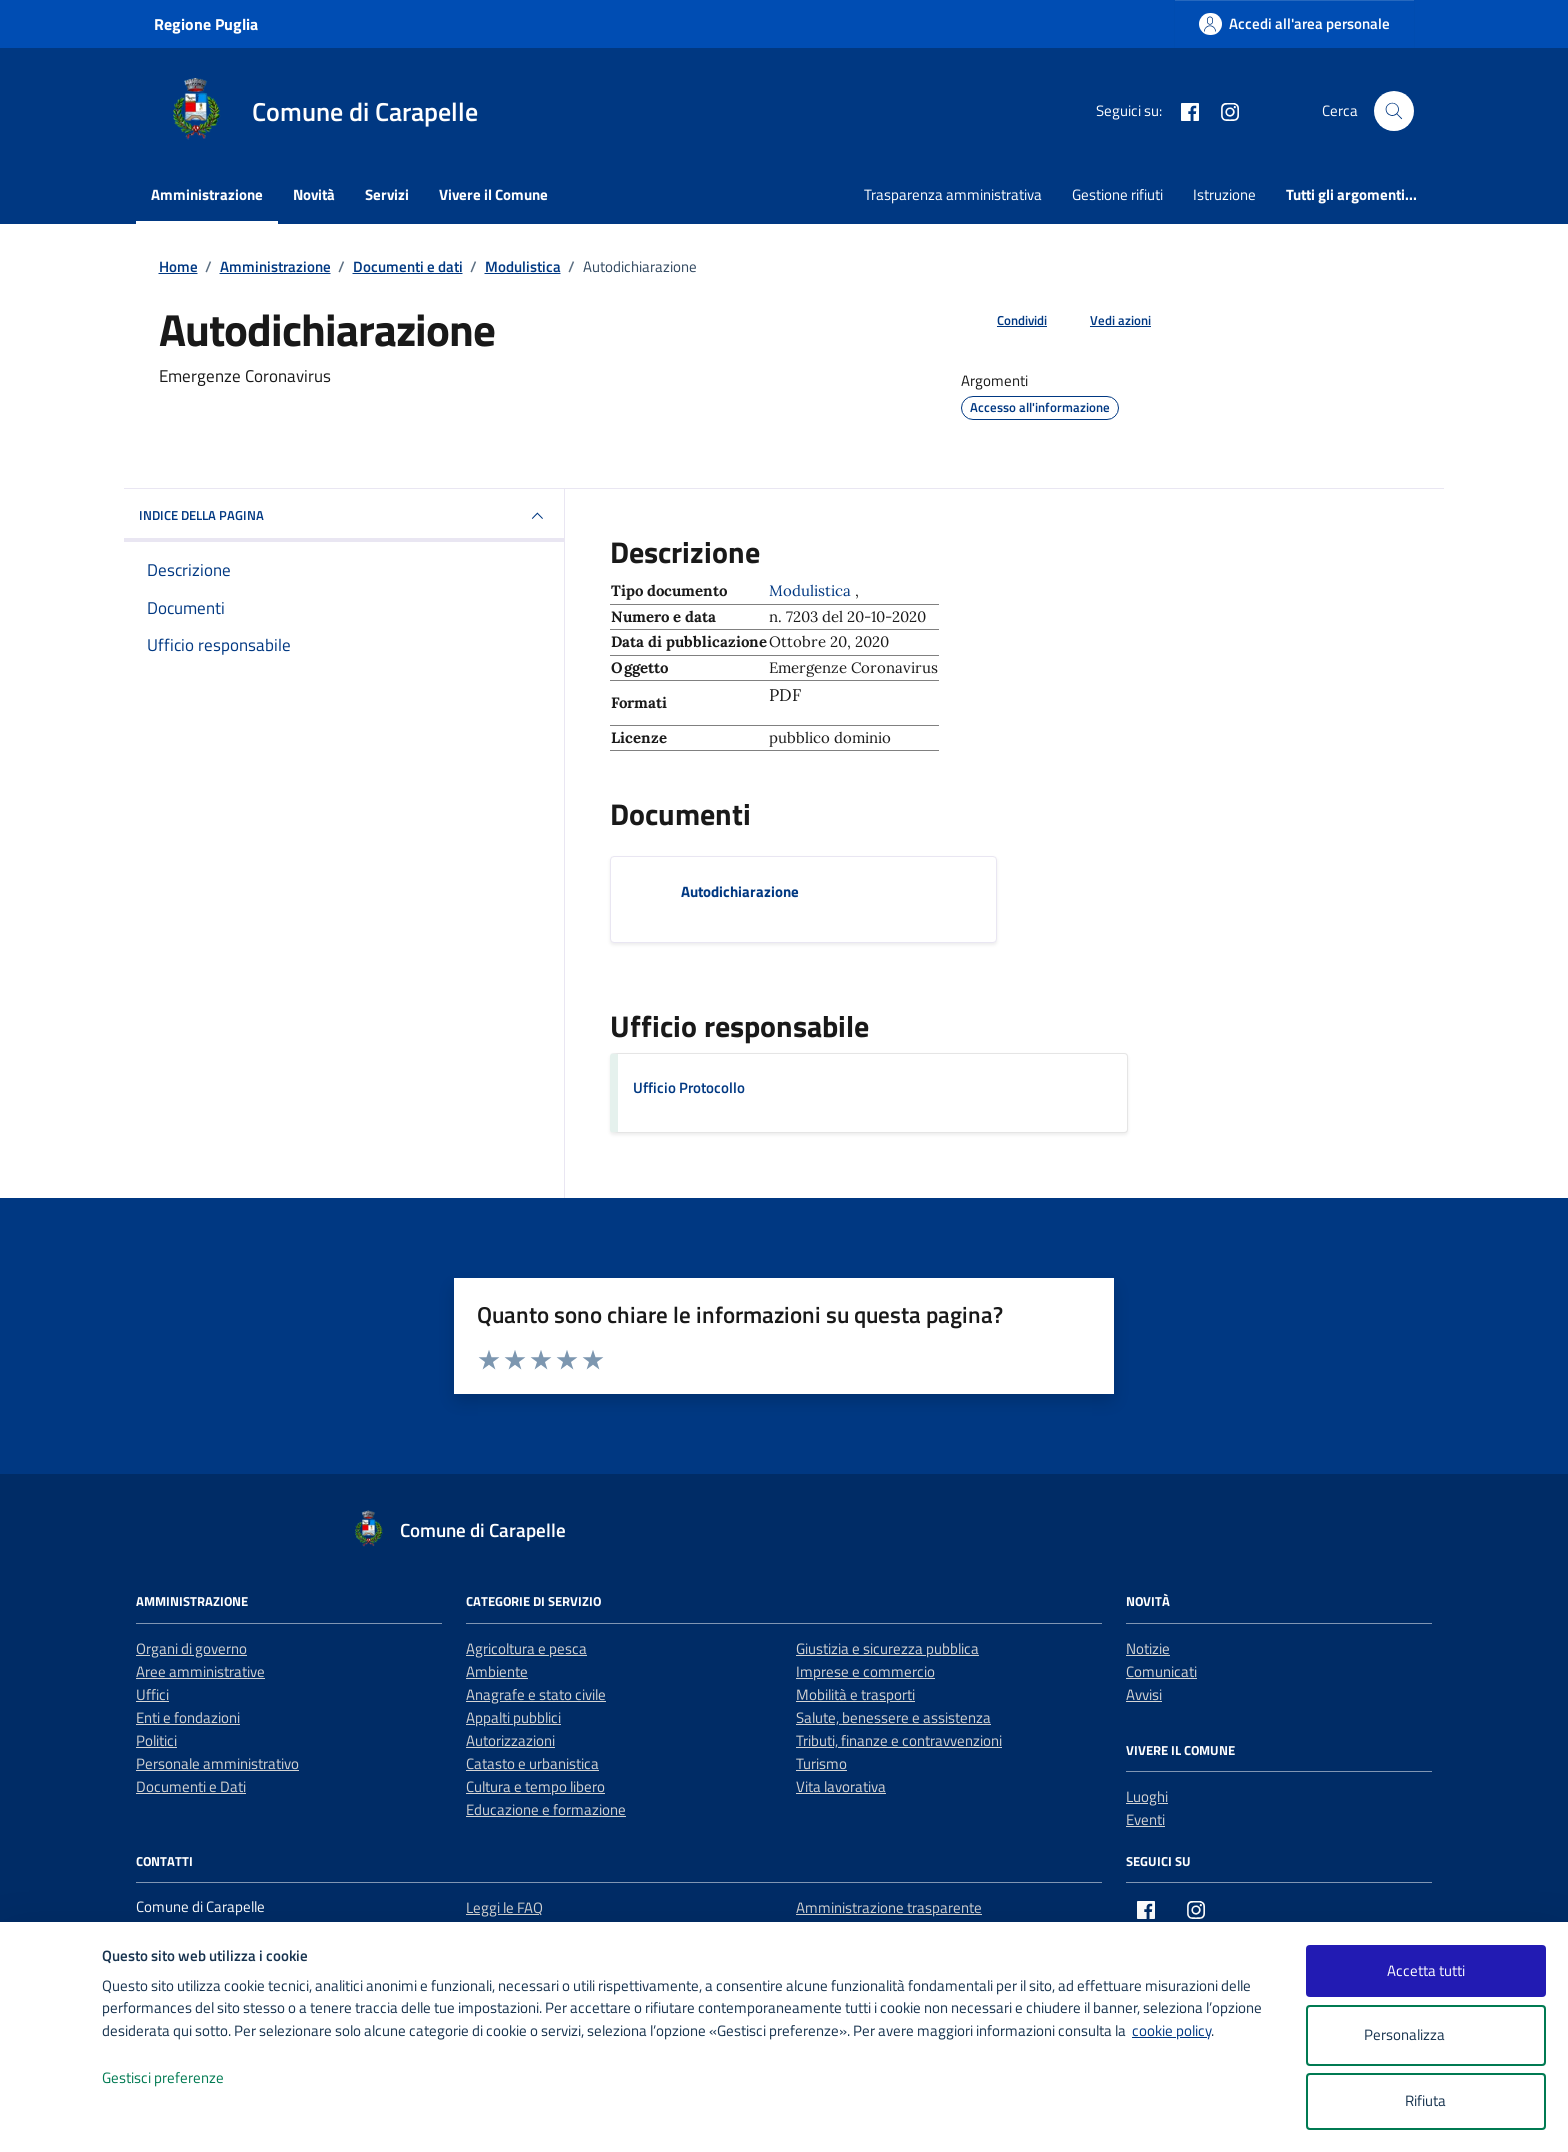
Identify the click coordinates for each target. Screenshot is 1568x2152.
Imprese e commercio (865, 1671)
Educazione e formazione (546, 1809)
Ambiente (497, 1671)
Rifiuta (1425, 2100)
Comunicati (1161, 1671)
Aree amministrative (200, 1671)
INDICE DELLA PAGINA (344, 516)
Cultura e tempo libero (535, 1786)
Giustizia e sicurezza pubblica (887, 1648)
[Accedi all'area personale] (1294, 23)
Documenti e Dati (191, 1786)
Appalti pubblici (513, 1717)
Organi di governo (191, 1648)
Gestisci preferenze (184, 2078)
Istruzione (1224, 194)
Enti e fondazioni (188, 1717)
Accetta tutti (1426, 1970)
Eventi (1145, 1819)
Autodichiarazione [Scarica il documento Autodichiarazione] (740, 891)
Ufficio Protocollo (689, 1087)
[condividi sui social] (1006, 321)
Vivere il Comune (493, 194)
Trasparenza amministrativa (953, 194)
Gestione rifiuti (1117, 194)
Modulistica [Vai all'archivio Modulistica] (812, 590)
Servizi (387, 194)
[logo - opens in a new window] (51, 2116)
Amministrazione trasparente (889, 1907)
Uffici (152, 1694)
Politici (156, 1740)
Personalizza (1425, 2035)
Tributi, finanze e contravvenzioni (899, 1740)
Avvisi (1144, 1694)
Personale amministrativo (217, 1763)
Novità (314, 194)
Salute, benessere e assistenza (893, 1717)
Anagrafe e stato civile (536, 1694)
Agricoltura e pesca (526, 1648)
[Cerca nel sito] (1394, 111)
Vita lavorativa (841, 1786)
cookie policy (1171, 2030)
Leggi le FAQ (504, 1907)
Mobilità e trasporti (855, 1694)
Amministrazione (207, 194)
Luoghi (1147, 1796)
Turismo (821, 1763)
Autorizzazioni (510, 1740)
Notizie (1148, 1648)
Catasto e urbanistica (532, 1763)
